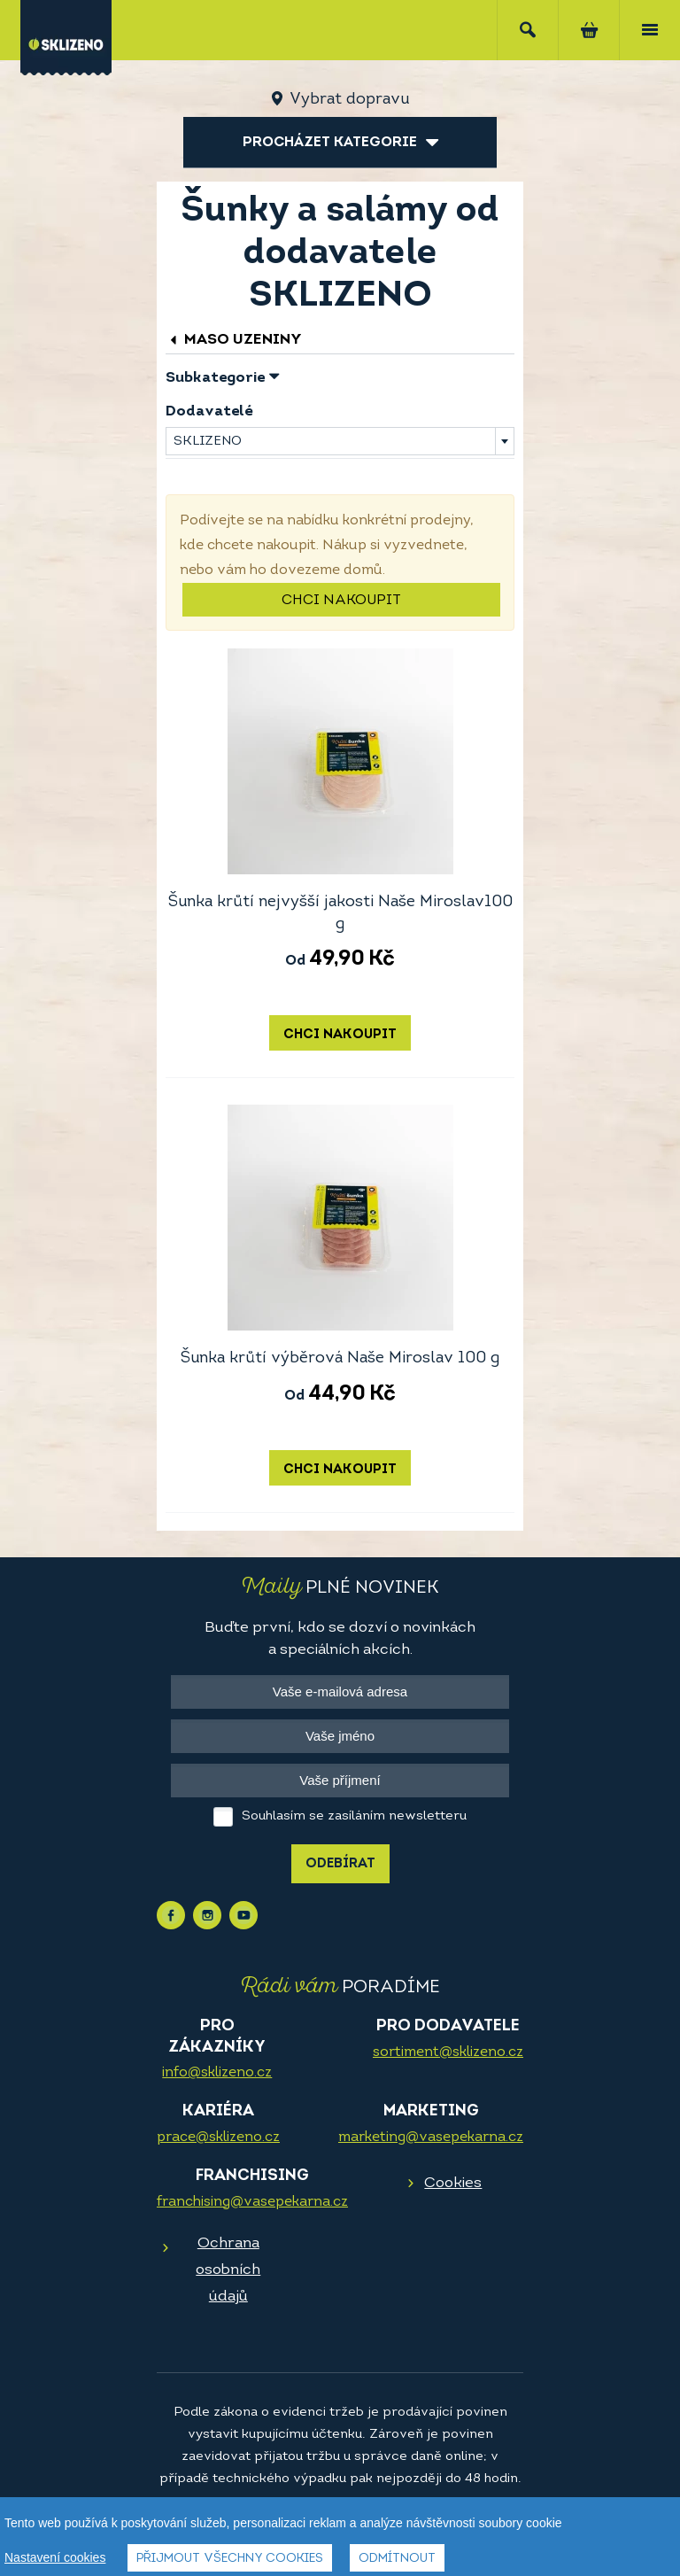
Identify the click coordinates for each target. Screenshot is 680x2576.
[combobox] (340, 441)
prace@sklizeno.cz (218, 2137)
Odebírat (340, 1864)
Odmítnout (397, 2558)
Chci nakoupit (341, 601)
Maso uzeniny (234, 339)
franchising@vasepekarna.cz (252, 2202)
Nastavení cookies (54, 2557)
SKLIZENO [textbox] (208, 441)
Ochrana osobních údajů (228, 2270)
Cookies (453, 2183)
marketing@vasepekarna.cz (430, 2137)
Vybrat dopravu (349, 99)
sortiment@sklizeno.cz (448, 2052)
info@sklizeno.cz (217, 2073)
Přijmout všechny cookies (229, 2558)
